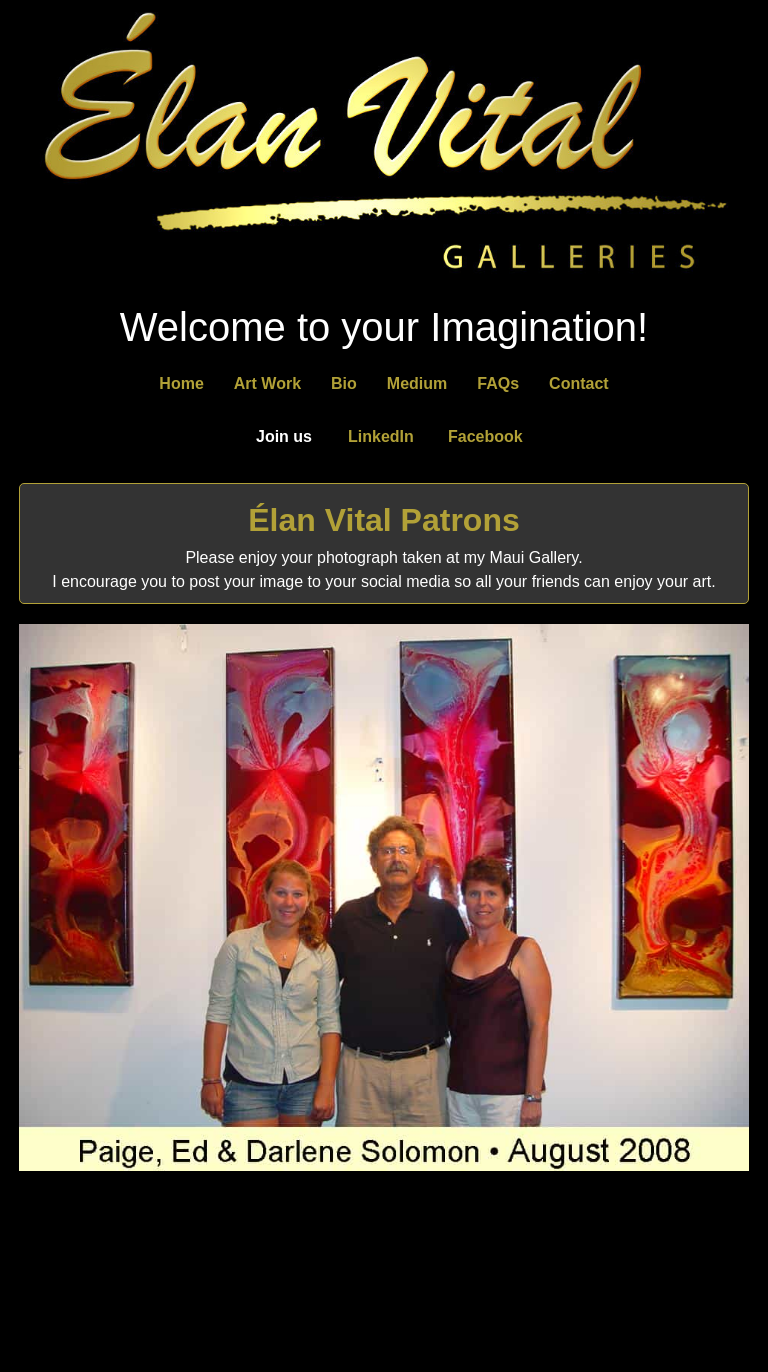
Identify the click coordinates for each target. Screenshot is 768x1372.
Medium (417, 383)
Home (181, 383)
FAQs (498, 383)
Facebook (485, 436)
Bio (344, 383)
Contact (579, 383)
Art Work (267, 383)
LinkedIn (381, 436)
